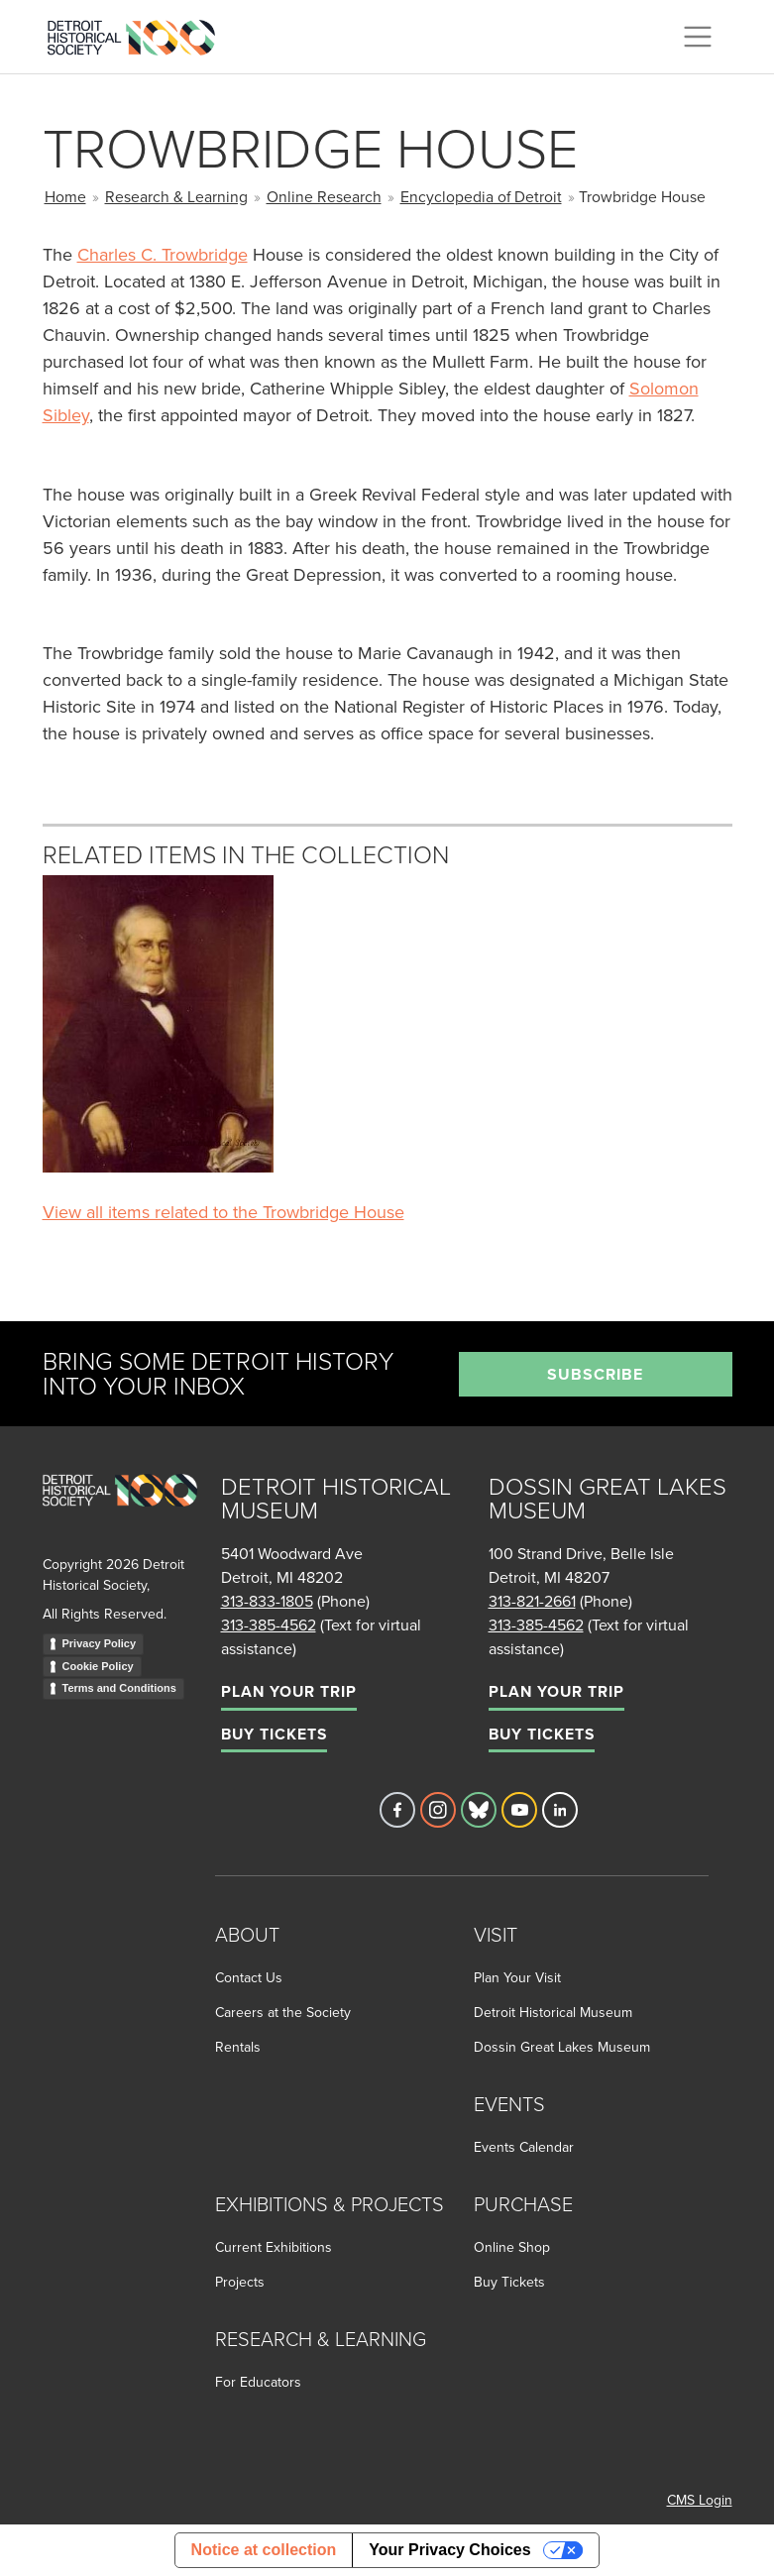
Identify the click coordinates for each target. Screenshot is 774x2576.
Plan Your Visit (517, 1977)
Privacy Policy (99, 1643)
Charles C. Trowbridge (162, 254)
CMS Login (699, 2500)
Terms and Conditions (119, 1688)
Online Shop (512, 2247)
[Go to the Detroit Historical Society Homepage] (139, 34)
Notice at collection (264, 2549)
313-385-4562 (268, 1624)
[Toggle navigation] (697, 36)
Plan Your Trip (289, 1691)
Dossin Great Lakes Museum (562, 2047)
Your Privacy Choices (449, 2549)
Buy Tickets (274, 1734)
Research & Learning (176, 196)
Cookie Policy (98, 1666)
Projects (240, 2282)
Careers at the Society (283, 2012)
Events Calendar (524, 2147)
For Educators (258, 2382)
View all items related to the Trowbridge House (223, 1211)
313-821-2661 (532, 1601)
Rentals (238, 2047)
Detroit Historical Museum (553, 2012)
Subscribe (595, 1374)
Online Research (324, 196)
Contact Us (248, 1977)
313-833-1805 (267, 1601)
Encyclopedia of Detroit (481, 196)
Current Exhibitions (273, 2247)
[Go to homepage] (120, 1512)
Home (65, 196)
